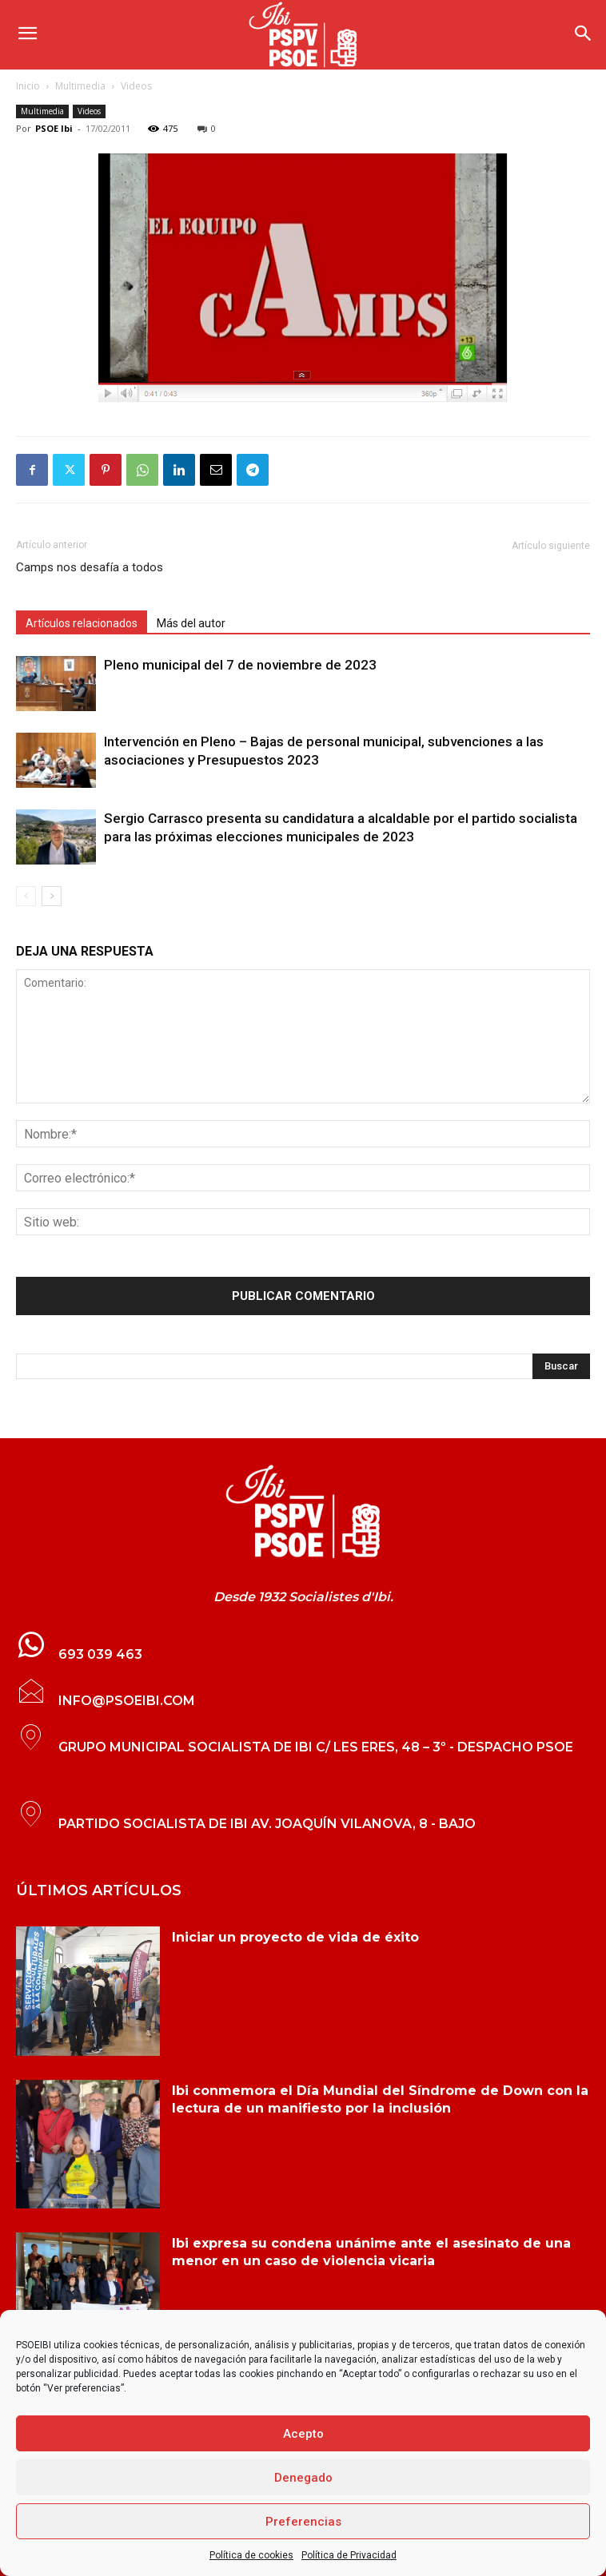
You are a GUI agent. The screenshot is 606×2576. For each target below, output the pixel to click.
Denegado (303, 2478)
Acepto (303, 2434)
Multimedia (80, 86)
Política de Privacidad (349, 2555)
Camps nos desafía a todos (89, 567)
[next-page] (52, 896)
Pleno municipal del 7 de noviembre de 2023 (240, 665)
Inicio (28, 86)
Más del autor (191, 623)
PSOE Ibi (54, 128)
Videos (136, 86)
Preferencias (303, 2521)
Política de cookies (251, 2555)
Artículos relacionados (82, 623)
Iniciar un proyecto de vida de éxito (295, 1937)
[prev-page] (26, 896)
